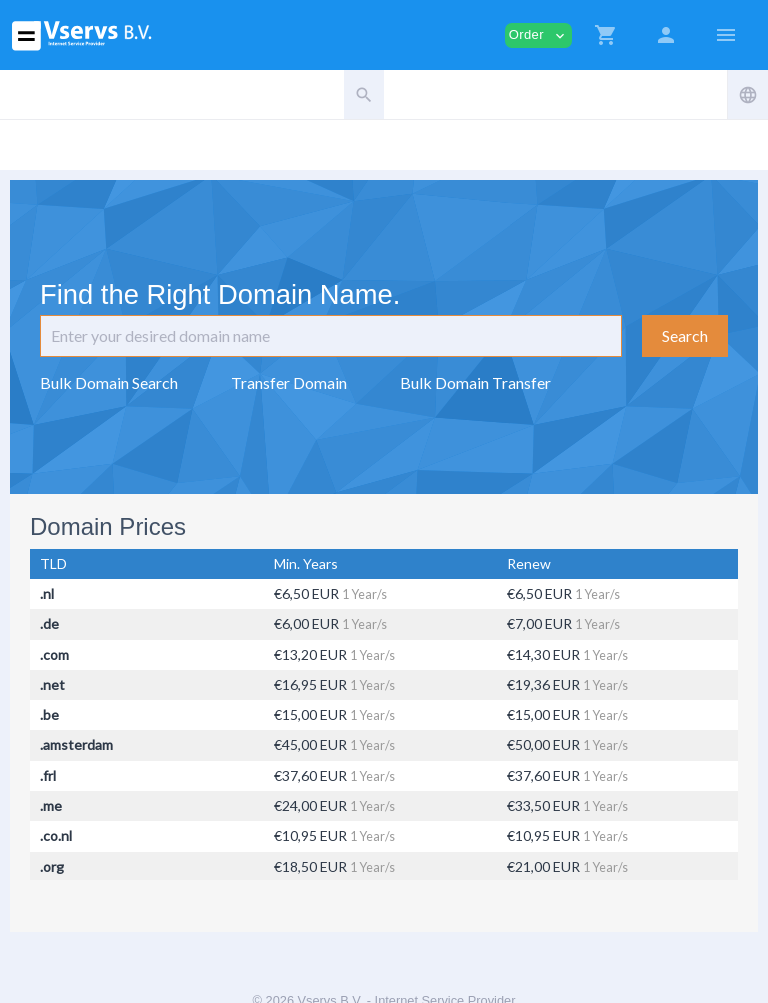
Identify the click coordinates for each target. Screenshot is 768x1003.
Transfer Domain (289, 382)
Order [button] (538, 35)
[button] (606, 35)
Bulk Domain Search (109, 382)
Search (685, 335)
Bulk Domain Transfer (475, 382)
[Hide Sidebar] (726, 35)
